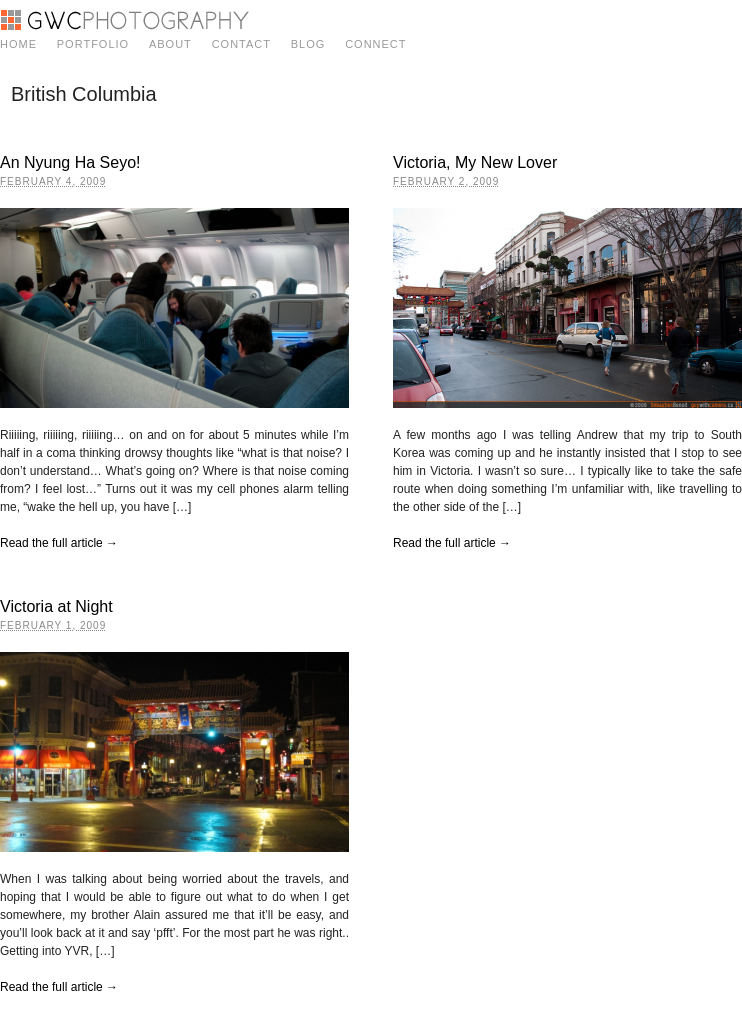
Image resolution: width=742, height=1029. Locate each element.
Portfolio (93, 44)
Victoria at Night (56, 606)
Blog (308, 44)
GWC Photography (124, 20)
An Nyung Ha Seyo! (70, 162)
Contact (241, 44)
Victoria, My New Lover (475, 162)
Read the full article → (59, 543)
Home (18, 44)
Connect (375, 44)
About (170, 44)
